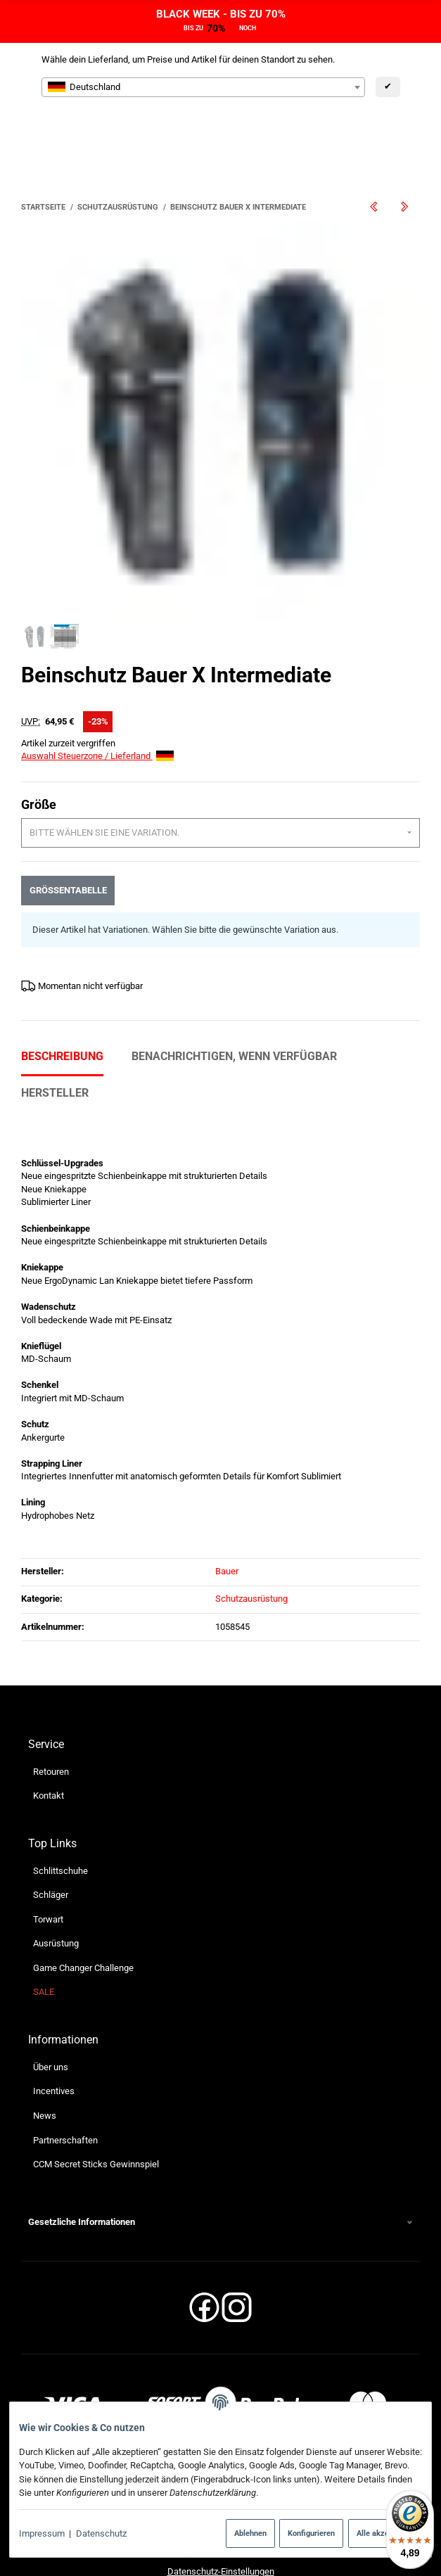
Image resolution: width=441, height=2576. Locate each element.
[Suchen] (296, 132)
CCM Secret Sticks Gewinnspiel (96, 2111)
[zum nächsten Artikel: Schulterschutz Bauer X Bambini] (404, 207)
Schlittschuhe (60, 1817)
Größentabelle (68, 836)
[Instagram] (237, 2259)
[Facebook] (204, 2259)
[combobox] (203, 87)
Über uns (50, 2014)
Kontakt (48, 1742)
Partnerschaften (65, 2086)
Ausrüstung (56, 1890)
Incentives (54, 2038)
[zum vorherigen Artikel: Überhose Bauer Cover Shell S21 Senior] (373, 207)
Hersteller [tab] (55, 1039)
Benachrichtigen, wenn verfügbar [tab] (234, 1003)
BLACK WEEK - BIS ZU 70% (221, 14)
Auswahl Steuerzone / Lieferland (97, 703)
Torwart (48, 1866)
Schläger (50, 1842)
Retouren (51, 1718)
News (44, 2063)
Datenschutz (101, 2533)
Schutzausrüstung (251, 1546)
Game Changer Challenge (83, 1915)
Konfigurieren (311, 2533)
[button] (220, 2169)
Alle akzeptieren (385, 2533)
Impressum (42, 2533)
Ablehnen (250, 2533)
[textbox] (203, 87)
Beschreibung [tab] (62, 1003)
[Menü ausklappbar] (411, 133)
